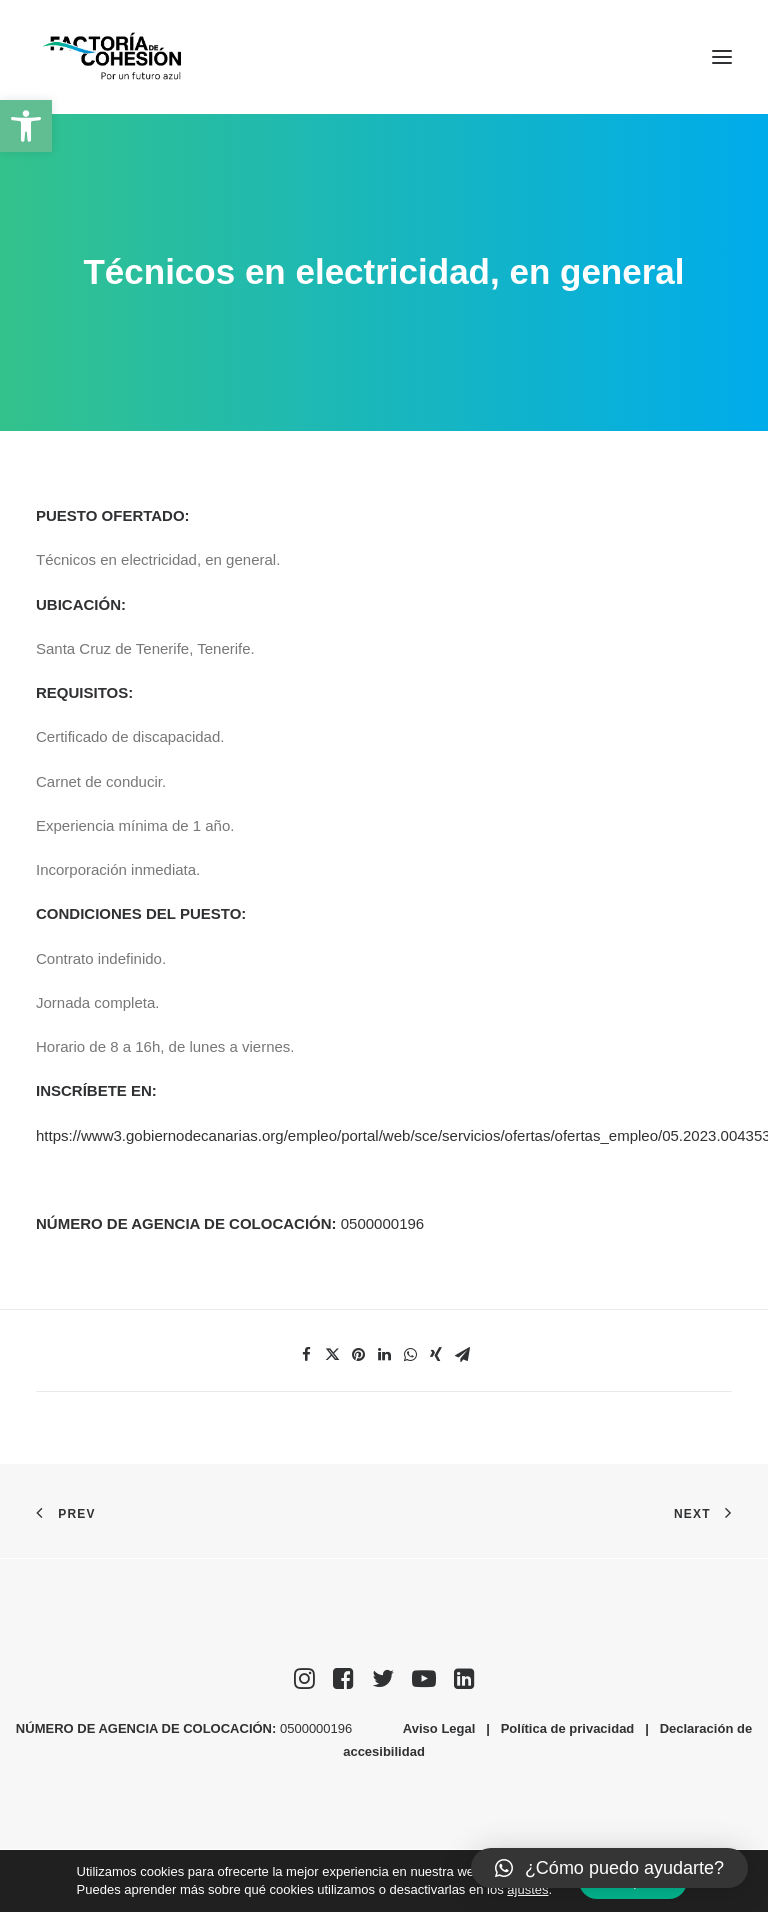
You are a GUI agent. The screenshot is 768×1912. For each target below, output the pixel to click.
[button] (26, 126)
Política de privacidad (568, 1728)
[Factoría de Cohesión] (112, 57)
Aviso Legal (439, 1728)
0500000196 (385, 1223)
